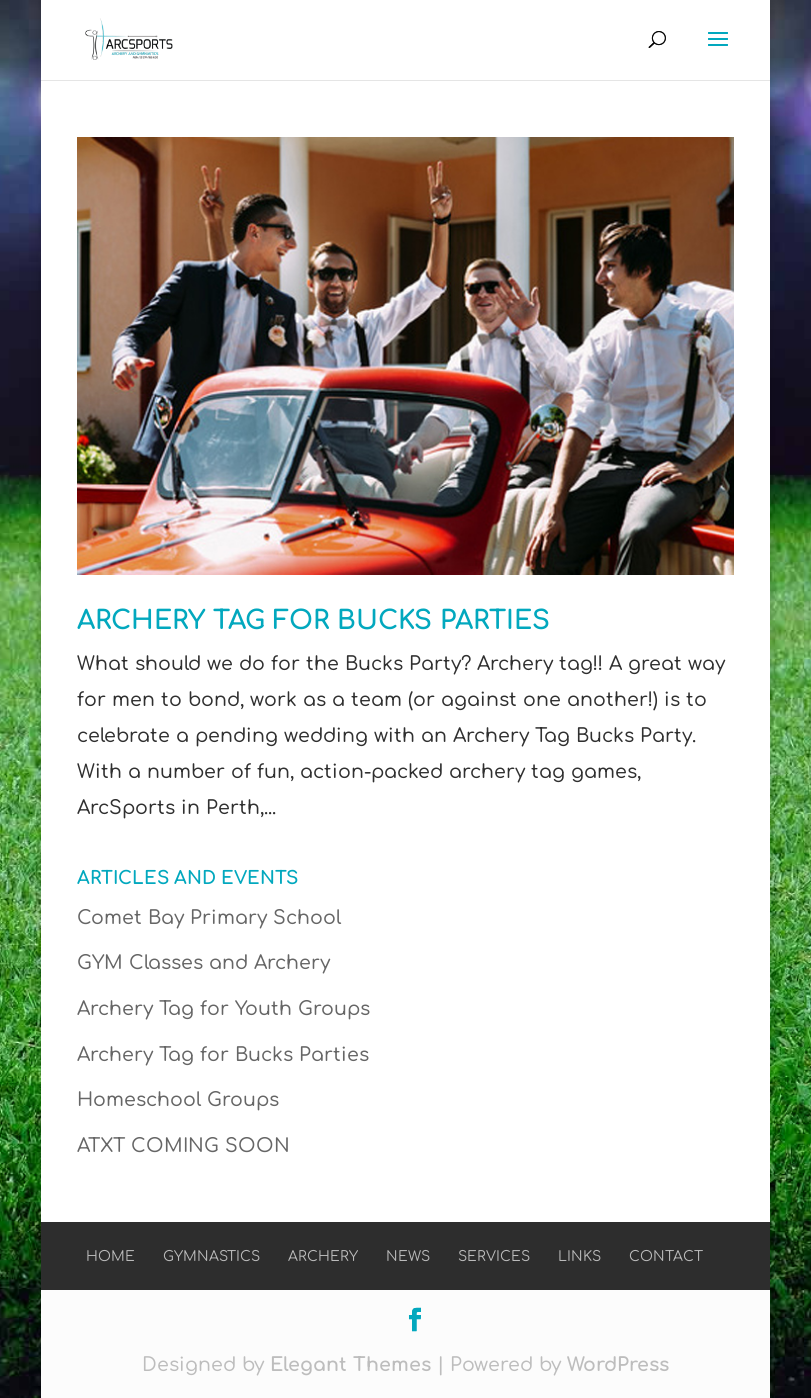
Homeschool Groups (178, 1099)
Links (579, 1256)
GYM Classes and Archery (203, 962)
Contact (666, 1256)
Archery (323, 1256)
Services (494, 1256)
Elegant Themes (350, 1364)
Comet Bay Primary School (209, 917)
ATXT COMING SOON (183, 1145)
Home (110, 1256)
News (408, 1256)
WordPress (618, 1364)
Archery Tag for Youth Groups (223, 1008)
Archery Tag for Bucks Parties (313, 620)
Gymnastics (211, 1256)
